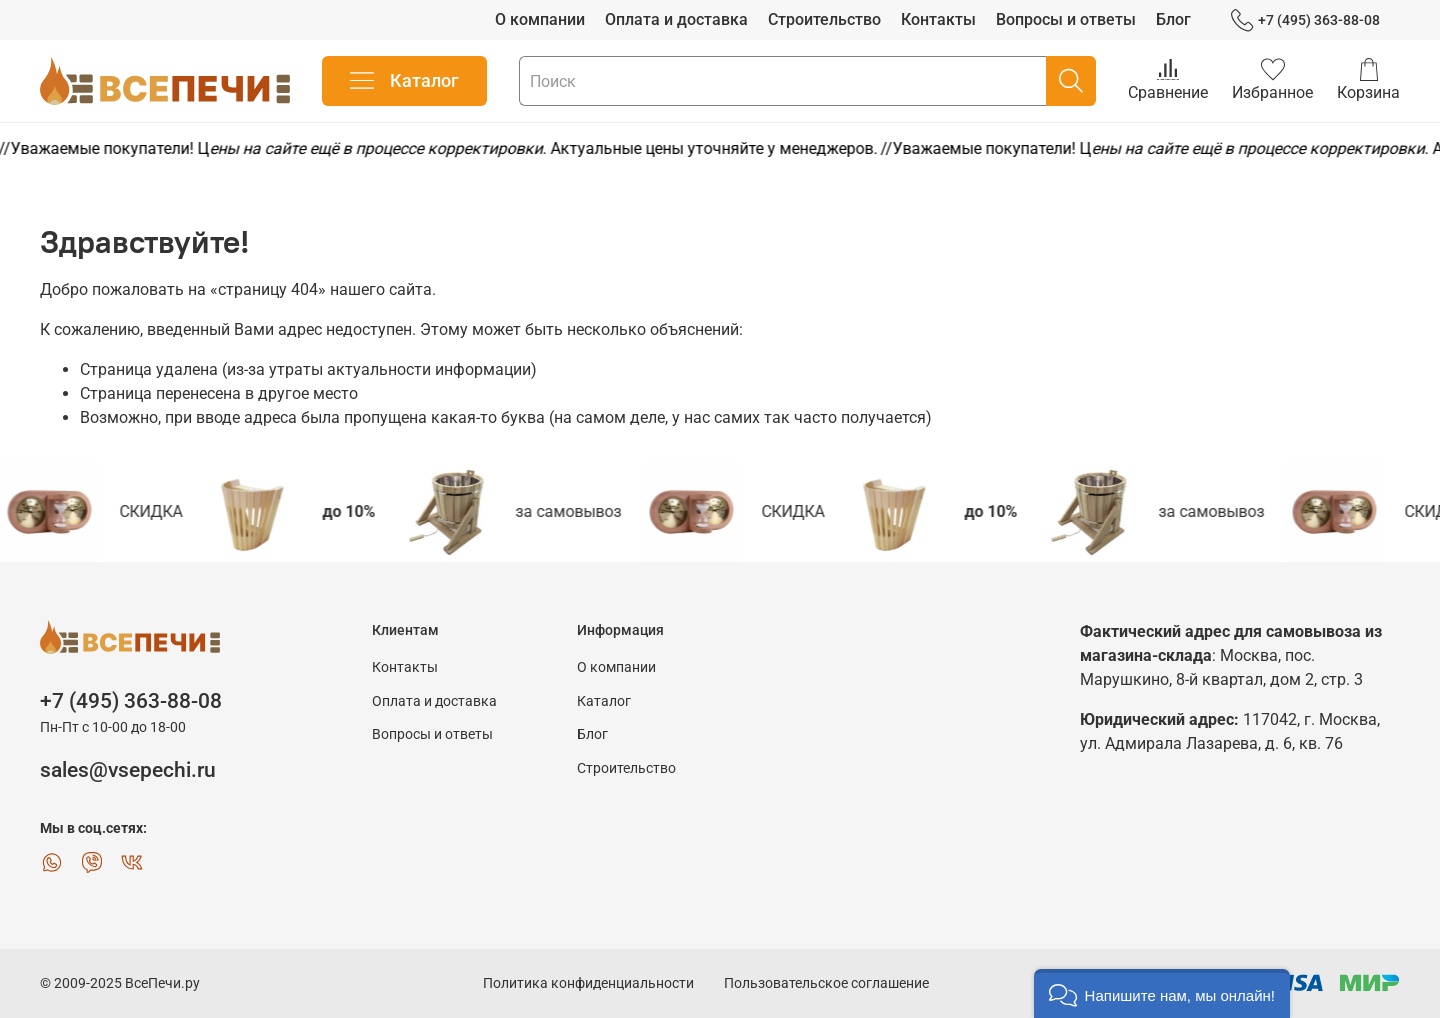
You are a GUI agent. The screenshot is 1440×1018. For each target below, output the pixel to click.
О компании (540, 19)
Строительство (824, 19)
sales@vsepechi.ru (128, 770)
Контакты (938, 19)
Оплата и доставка (676, 19)
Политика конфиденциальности (588, 983)
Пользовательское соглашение (826, 983)
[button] (1162, 993)
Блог (1173, 19)
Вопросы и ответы (1066, 19)
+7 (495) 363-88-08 (1305, 20)
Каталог (404, 81)
